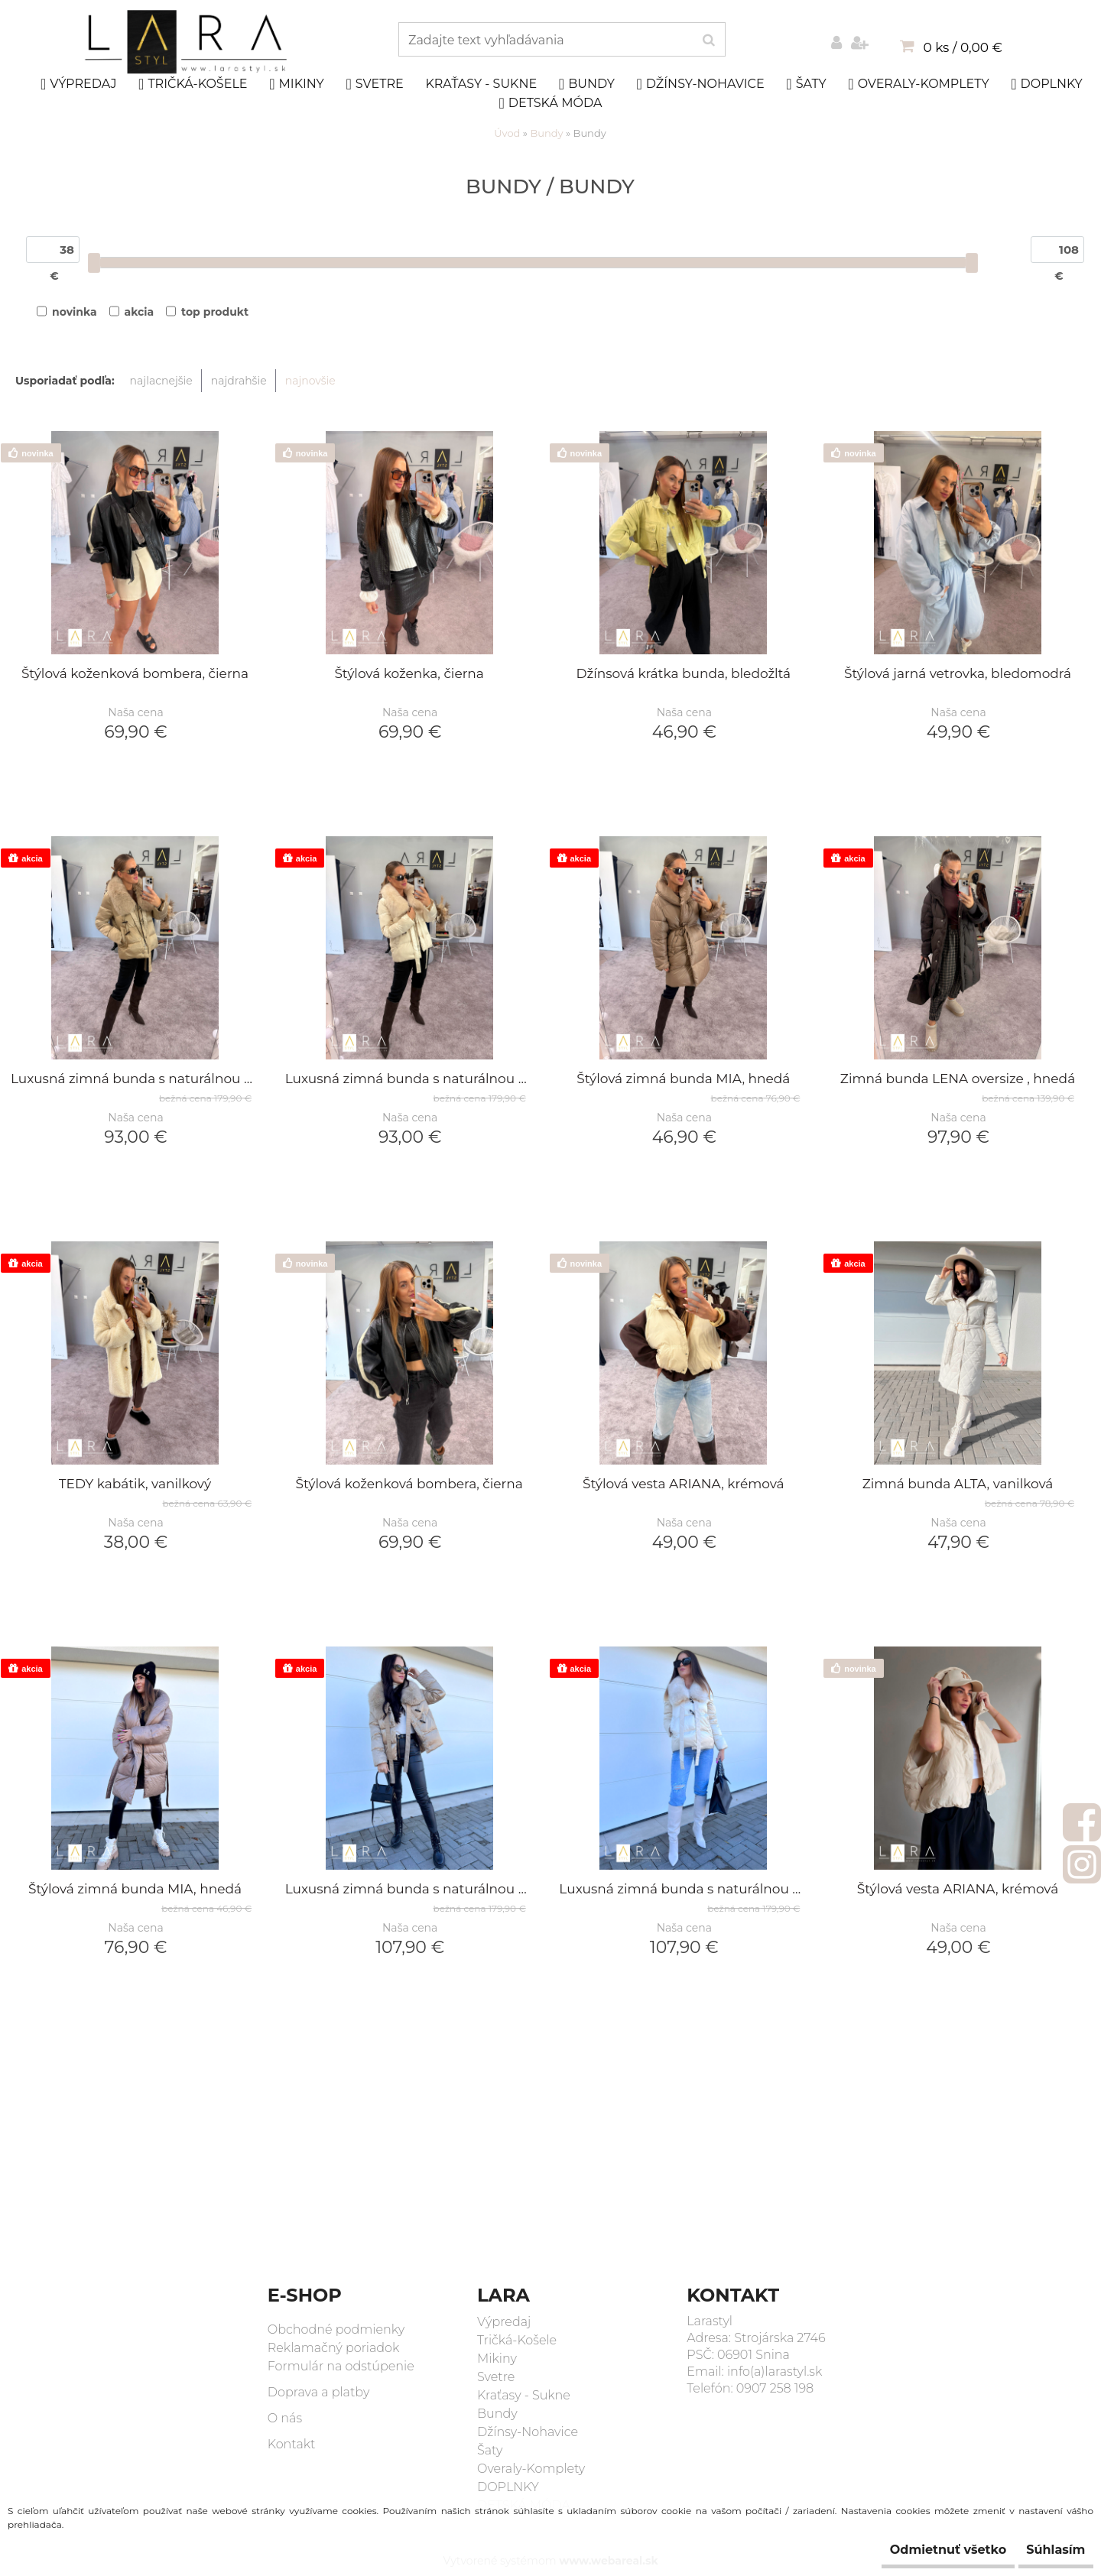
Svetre (374, 84)
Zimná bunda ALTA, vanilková (958, 1485)
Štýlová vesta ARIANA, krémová (683, 1485)
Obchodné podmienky (336, 2329)
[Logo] (188, 42)
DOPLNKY (1047, 84)
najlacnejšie (161, 381)
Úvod (507, 133)
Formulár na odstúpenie (341, 2366)
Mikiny (296, 84)
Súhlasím (1044, 2549)
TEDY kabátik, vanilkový (135, 1485)
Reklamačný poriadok (334, 2348)
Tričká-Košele (192, 84)
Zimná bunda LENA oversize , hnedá (957, 1080)
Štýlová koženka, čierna (409, 675)
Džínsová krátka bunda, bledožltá (683, 675)
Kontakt (292, 2444)
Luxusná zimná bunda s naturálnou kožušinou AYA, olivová (135, 1080)
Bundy (587, 84)
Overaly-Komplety (918, 84)
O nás (285, 2418)
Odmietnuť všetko (915, 2549)
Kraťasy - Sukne (481, 83)
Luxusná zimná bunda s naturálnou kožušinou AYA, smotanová (409, 1080)
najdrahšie (239, 381)
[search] (708, 40)
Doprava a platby (319, 2392)
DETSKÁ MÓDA (550, 103)
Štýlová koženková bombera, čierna (134, 675)
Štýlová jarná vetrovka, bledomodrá (957, 675)
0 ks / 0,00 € (963, 47)
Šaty (806, 84)
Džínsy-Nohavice (700, 84)
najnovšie (310, 381)
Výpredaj (79, 84)
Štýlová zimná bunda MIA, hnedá (683, 1080)
